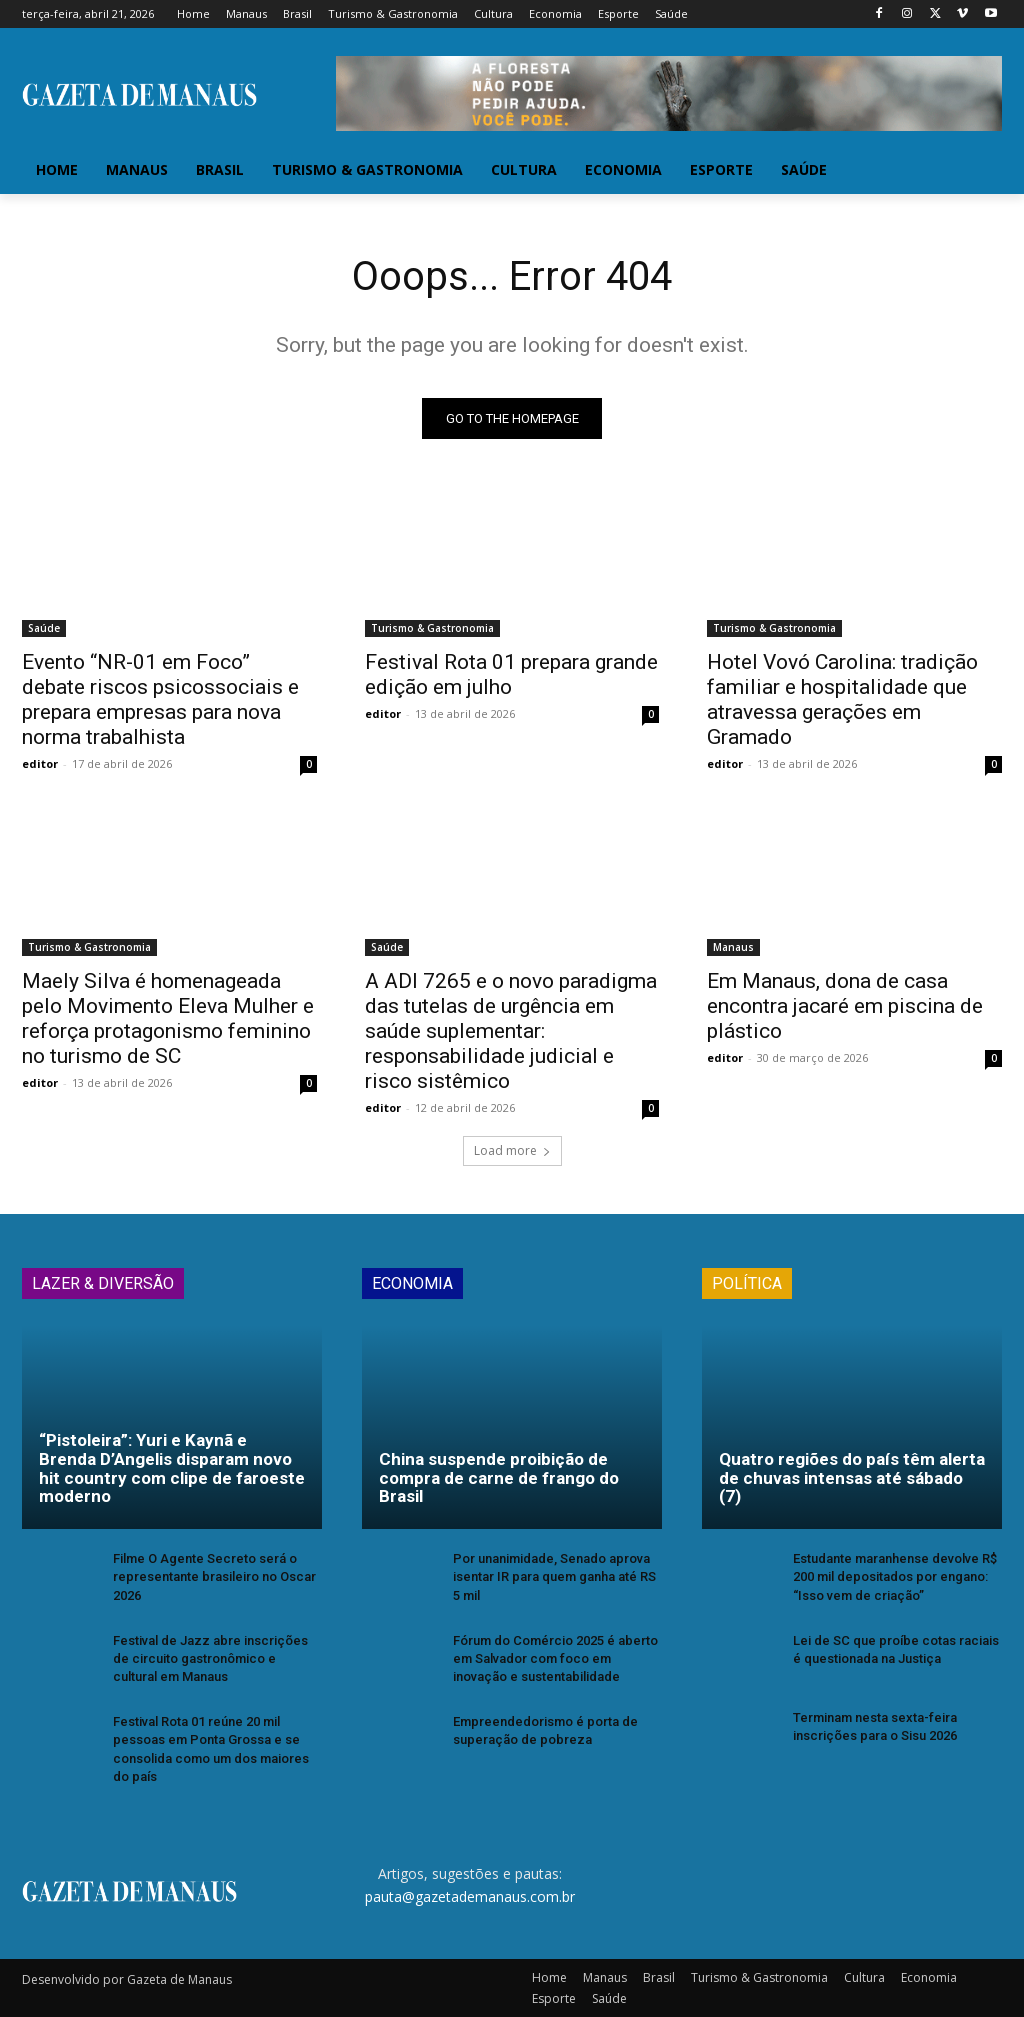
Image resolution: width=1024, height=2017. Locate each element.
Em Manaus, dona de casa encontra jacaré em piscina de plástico (845, 1005)
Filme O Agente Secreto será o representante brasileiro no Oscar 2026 (214, 1576)
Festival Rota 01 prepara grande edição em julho (511, 673)
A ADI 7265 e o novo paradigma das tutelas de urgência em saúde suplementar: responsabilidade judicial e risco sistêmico (511, 1030)
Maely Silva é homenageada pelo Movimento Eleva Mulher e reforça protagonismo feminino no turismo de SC (168, 1017)
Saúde (44, 627)
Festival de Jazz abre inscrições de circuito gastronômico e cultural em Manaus (210, 1658)
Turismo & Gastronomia (432, 627)
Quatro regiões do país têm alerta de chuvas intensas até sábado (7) (852, 1477)
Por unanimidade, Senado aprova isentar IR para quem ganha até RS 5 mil (554, 1576)
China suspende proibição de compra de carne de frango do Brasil (499, 1477)
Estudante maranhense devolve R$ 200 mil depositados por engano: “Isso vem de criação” (895, 1576)
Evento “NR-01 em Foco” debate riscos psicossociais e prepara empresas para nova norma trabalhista (160, 698)
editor (40, 762)
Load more (512, 1150)
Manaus (733, 946)
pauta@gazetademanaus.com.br (470, 1895)
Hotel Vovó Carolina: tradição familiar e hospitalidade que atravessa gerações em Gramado (842, 698)
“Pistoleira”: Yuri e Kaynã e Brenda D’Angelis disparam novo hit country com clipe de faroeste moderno (172, 1468)
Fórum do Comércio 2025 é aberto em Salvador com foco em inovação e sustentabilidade (555, 1658)
